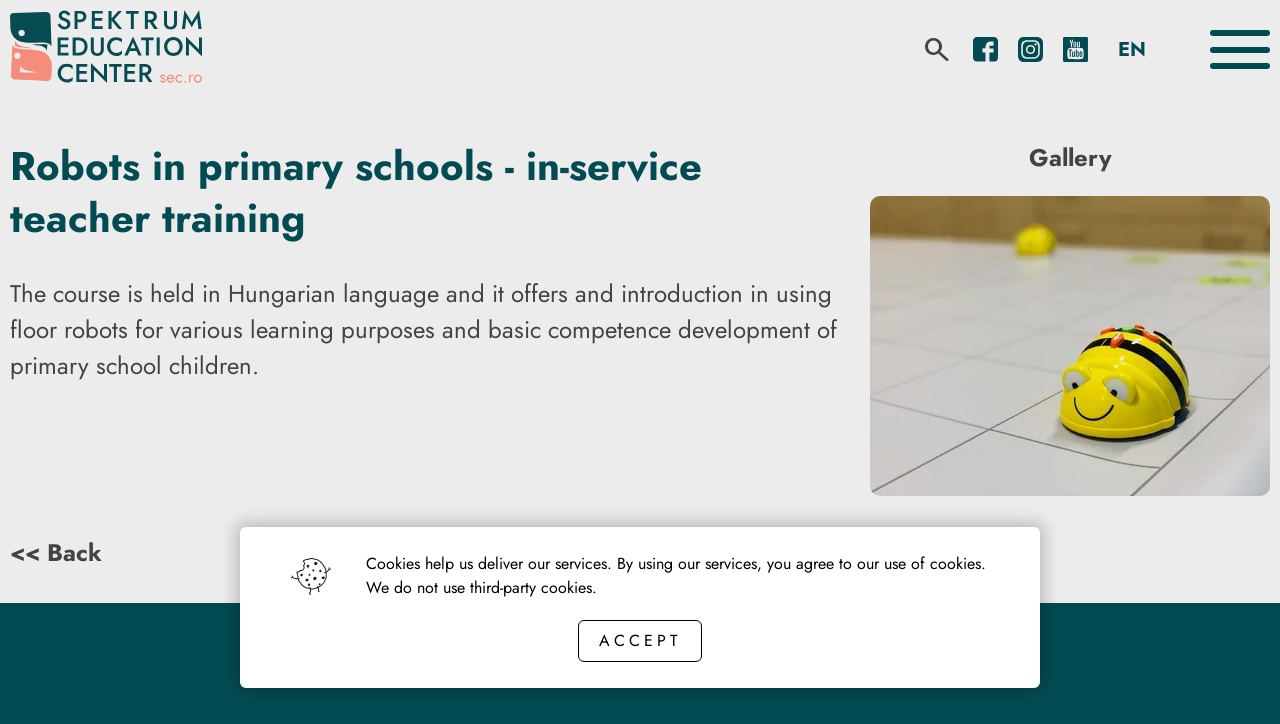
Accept (640, 640)
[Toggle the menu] (1240, 49)
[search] (937, 50)
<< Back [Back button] (56, 552)
